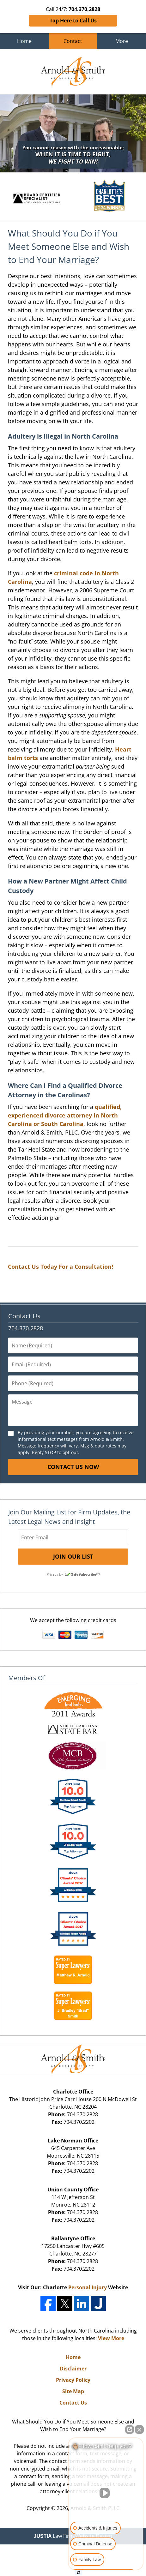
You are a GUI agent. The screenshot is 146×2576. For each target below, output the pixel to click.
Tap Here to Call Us (73, 20)
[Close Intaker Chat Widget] (139, 2429)
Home (24, 41)
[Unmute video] (106, 2493)
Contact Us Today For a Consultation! (60, 1266)
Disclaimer (73, 2368)
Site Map (73, 2391)
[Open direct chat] (129, 2429)
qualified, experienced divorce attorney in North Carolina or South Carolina (65, 1115)
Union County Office (73, 2189)
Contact (73, 41)
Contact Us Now (73, 1467)
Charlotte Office (73, 2091)
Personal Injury (87, 2287)
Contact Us (24, 1316)
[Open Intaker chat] (78, 2572)
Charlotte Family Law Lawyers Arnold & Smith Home (73, 72)
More (121, 41)
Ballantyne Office (73, 2238)
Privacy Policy (73, 2379)
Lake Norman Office (73, 2140)
